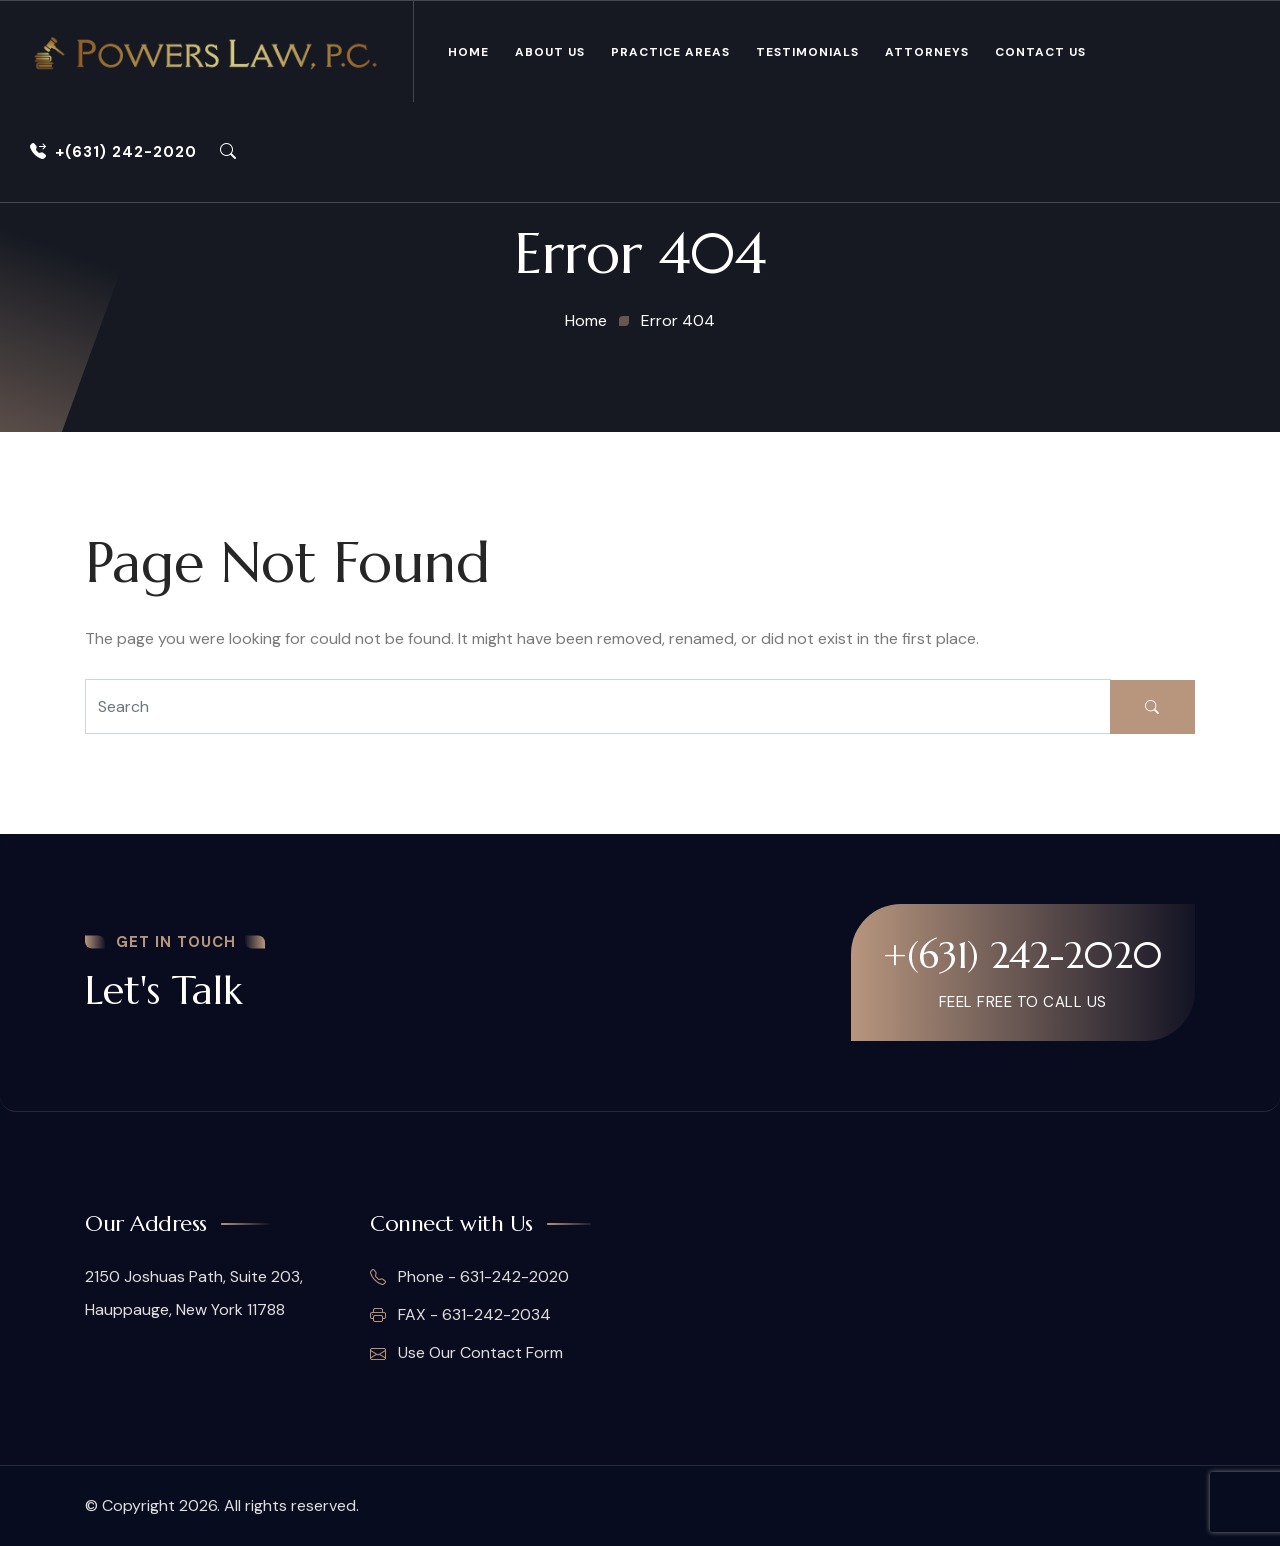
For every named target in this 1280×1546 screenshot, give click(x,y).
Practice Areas (670, 52)
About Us (550, 52)
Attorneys (927, 52)
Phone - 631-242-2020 (469, 1277)
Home (468, 52)
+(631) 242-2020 (113, 152)
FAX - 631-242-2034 (460, 1315)
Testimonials (807, 52)
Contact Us (1040, 52)
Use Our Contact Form (466, 1353)
